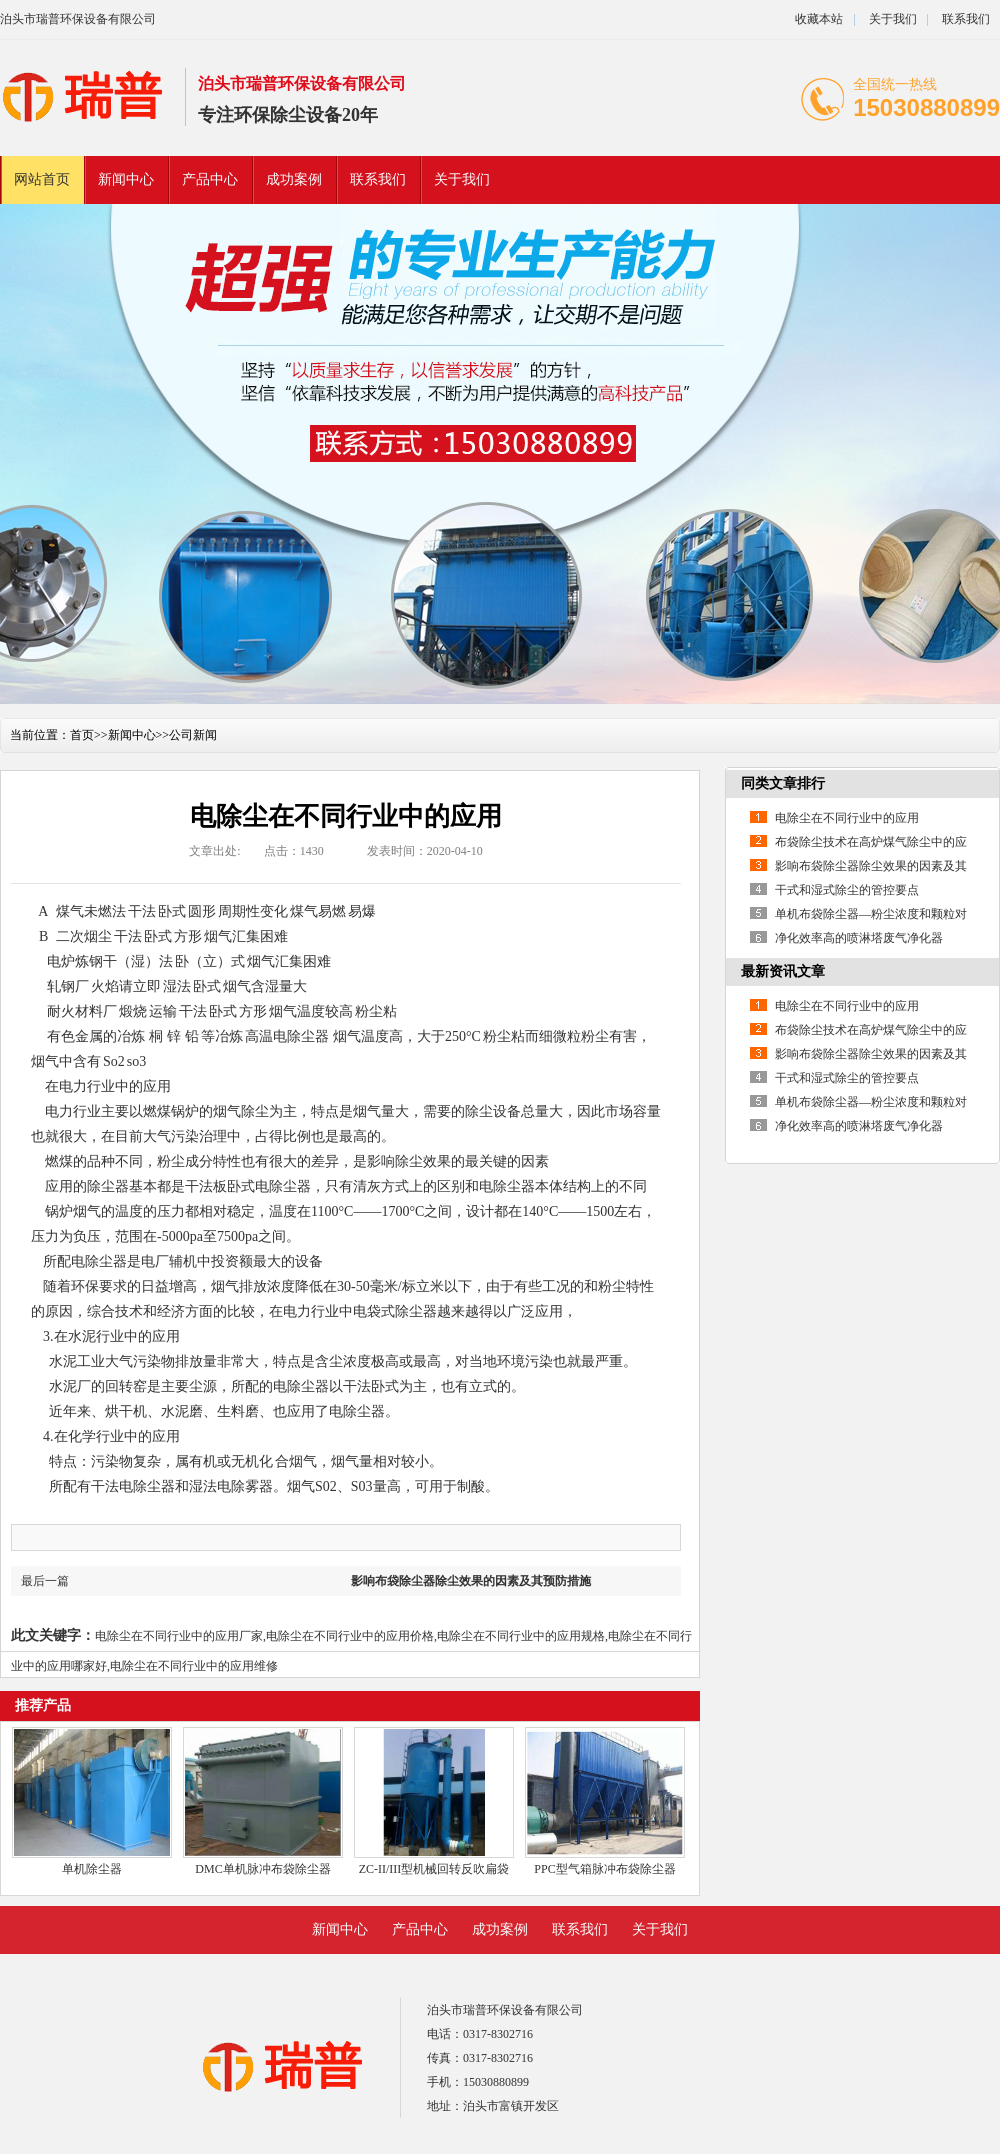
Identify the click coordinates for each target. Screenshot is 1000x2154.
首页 (82, 735)
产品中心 (210, 179)
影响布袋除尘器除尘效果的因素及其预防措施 (471, 1581)
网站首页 (42, 179)
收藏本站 (819, 19)
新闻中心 (126, 179)
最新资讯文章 (783, 971)
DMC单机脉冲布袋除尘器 (262, 1869)
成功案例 (294, 179)
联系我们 (966, 19)
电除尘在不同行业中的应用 (847, 818)
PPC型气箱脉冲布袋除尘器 (604, 1869)
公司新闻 (193, 735)
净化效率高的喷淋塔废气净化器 (859, 938)
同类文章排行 (783, 783)
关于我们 (893, 19)
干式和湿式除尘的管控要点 (847, 890)
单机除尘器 (92, 1869)
